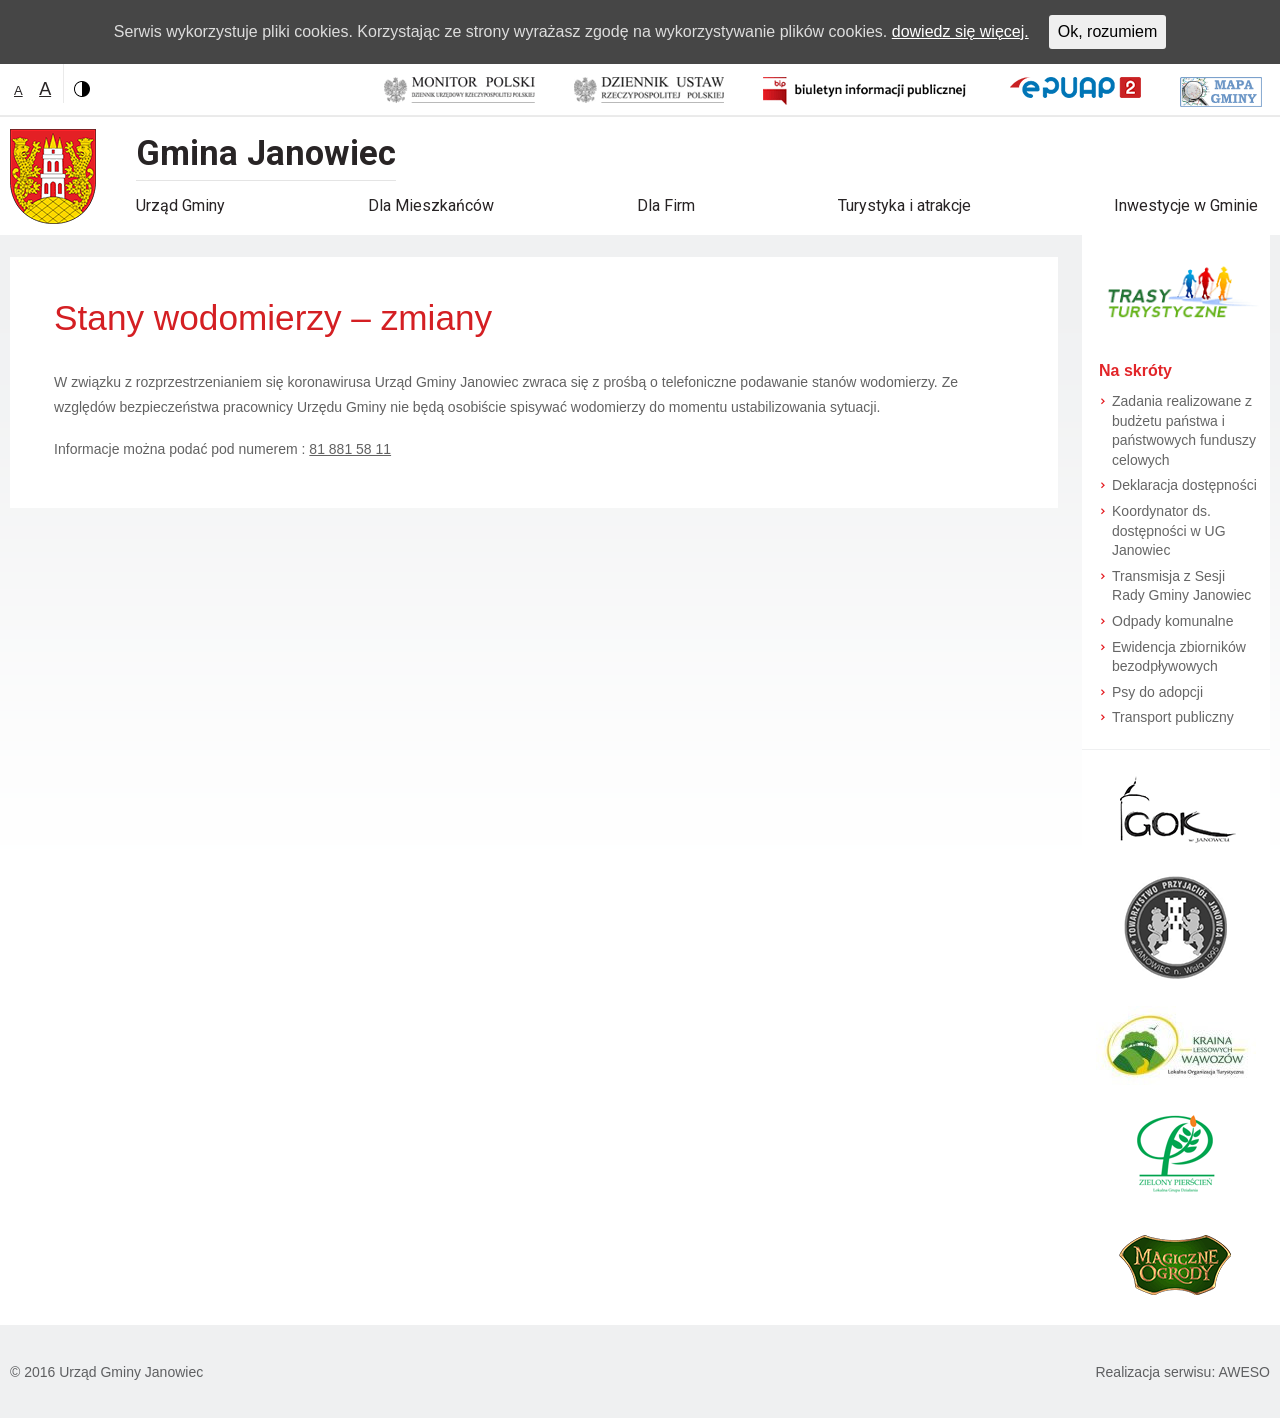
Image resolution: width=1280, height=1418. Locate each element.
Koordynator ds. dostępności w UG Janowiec (1169, 530)
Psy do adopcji (1157, 692)
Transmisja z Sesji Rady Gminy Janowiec (1181, 586)
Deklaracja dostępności (1184, 485)
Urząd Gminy (180, 205)
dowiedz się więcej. (960, 31)
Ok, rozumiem (1108, 31)
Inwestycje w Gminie (1186, 205)
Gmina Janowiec (266, 153)
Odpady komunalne (1172, 621)
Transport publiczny (1173, 717)
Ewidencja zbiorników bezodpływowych (1179, 657)
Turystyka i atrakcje (904, 205)
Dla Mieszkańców (431, 205)
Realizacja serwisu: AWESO (1182, 1372)
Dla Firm (666, 205)
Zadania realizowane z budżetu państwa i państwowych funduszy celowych (1184, 430)
